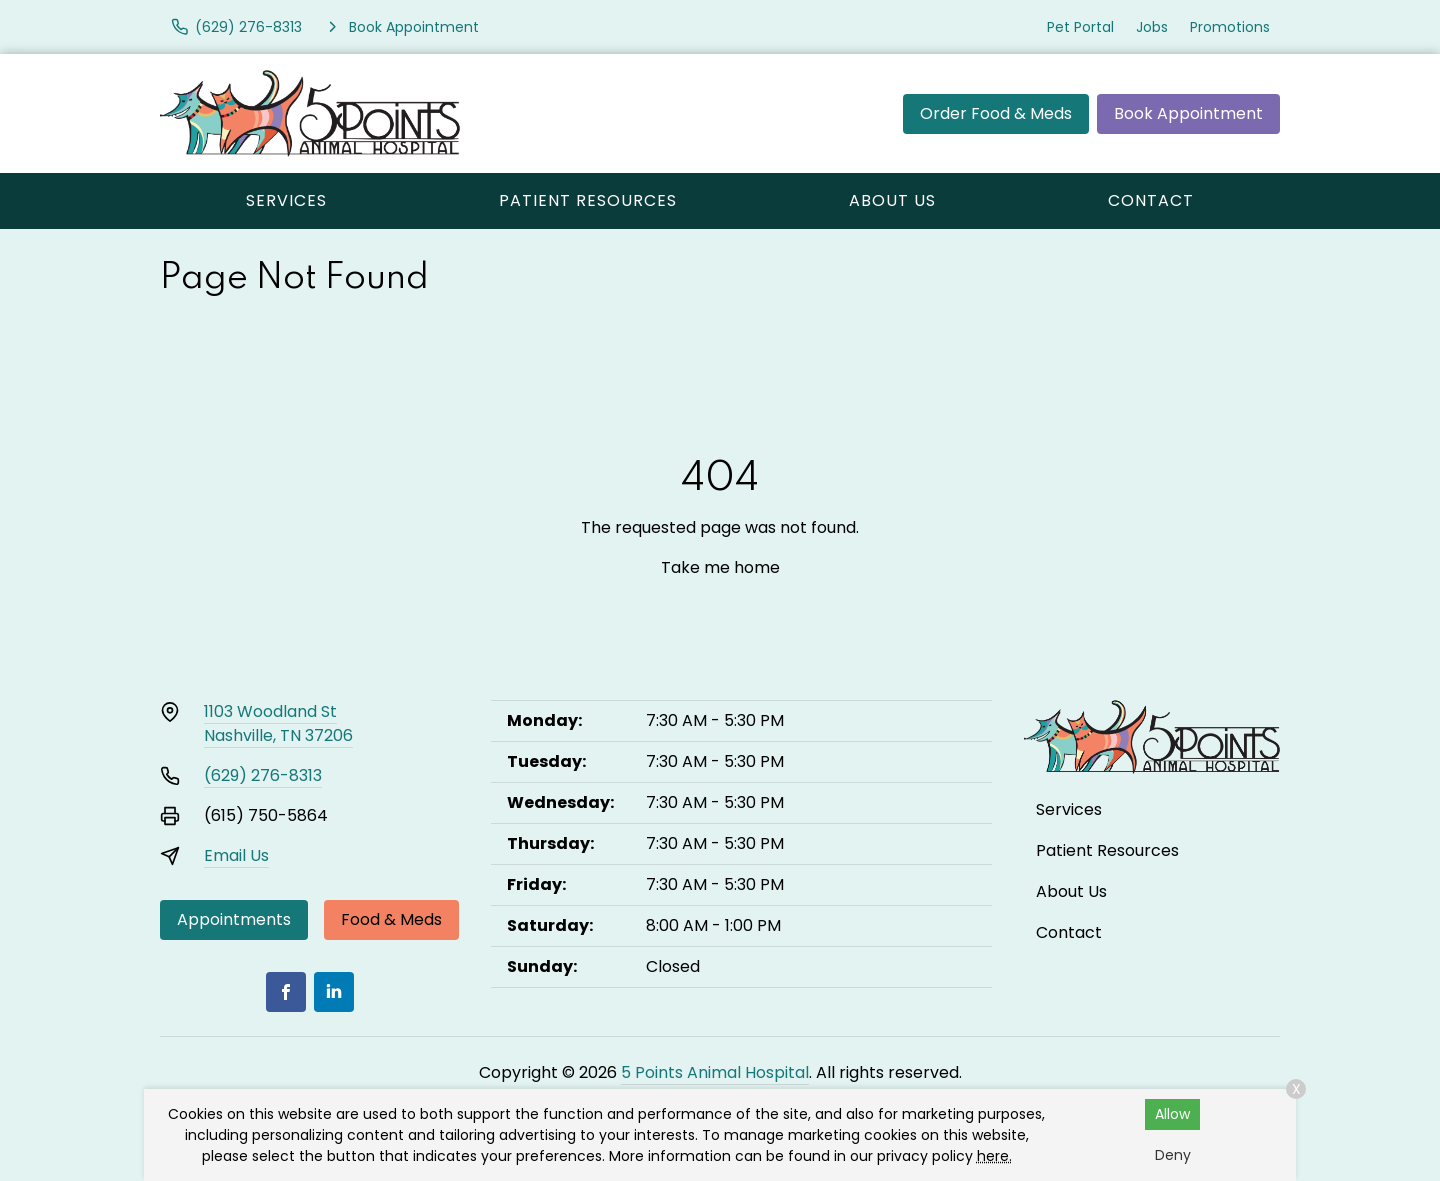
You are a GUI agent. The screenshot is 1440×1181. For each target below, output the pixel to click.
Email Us (236, 855)
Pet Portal (1080, 27)
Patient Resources (588, 200)
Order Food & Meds (996, 113)
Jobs (1152, 27)
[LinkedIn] (334, 992)
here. (994, 1156)
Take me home (720, 567)
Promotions (1230, 27)
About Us (892, 200)
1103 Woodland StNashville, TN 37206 (278, 723)
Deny (1173, 1155)
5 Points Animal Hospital (715, 1072)
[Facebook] (286, 992)
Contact (1151, 200)
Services (286, 200)
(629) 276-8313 (263, 775)
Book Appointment (1188, 113)
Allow (1172, 1114)
